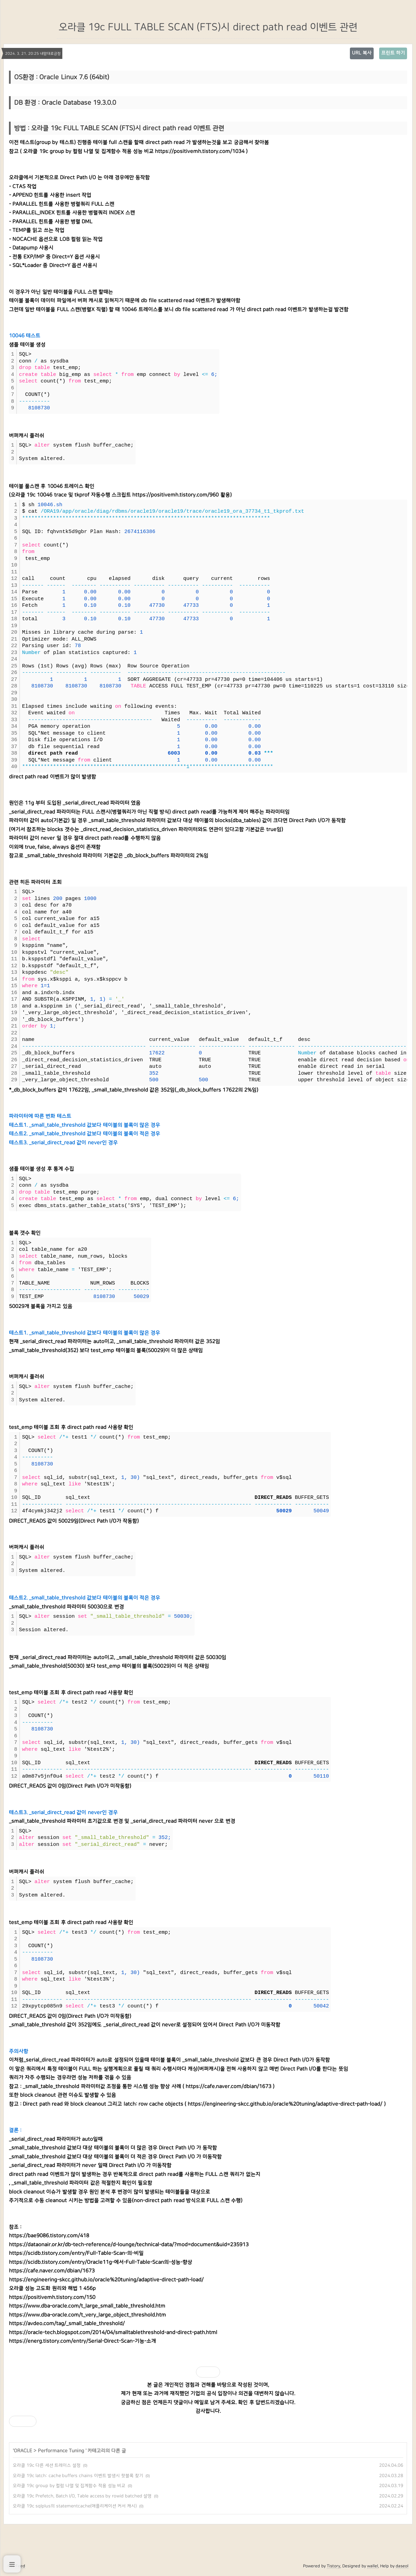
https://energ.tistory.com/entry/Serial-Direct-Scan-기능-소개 (82, 2341)
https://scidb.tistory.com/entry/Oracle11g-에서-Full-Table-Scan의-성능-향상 (100, 2262)
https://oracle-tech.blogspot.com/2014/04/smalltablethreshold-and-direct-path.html (113, 2332)
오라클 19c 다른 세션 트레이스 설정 (47, 2465)
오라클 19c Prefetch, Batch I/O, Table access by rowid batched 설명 (82, 2496)
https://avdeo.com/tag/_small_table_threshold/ (67, 2324)
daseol (402, 2566)
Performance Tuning (61, 2451)
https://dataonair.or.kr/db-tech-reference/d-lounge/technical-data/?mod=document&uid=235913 (129, 2245)
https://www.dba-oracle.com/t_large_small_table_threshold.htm (87, 2306)
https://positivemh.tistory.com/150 (52, 2297)
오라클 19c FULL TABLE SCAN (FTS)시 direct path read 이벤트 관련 (208, 27)
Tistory (333, 2566)
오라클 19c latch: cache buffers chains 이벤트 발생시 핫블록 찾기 (78, 2475)
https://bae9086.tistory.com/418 (49, 2236)
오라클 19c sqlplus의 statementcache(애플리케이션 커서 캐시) (75, 2506)
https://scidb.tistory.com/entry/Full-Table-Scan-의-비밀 (76, 2253)
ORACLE (23, 2451)
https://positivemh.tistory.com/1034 (200, 151)
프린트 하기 (393, 53)
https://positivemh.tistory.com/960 (175, 495)
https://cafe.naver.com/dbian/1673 (228, 2086)
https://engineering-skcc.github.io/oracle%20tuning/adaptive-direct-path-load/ (285, 2104)
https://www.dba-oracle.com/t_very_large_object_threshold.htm (87, 2315)
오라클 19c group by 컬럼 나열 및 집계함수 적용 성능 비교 (69, 2485)
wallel (372, 2566)
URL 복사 (362, 53)
